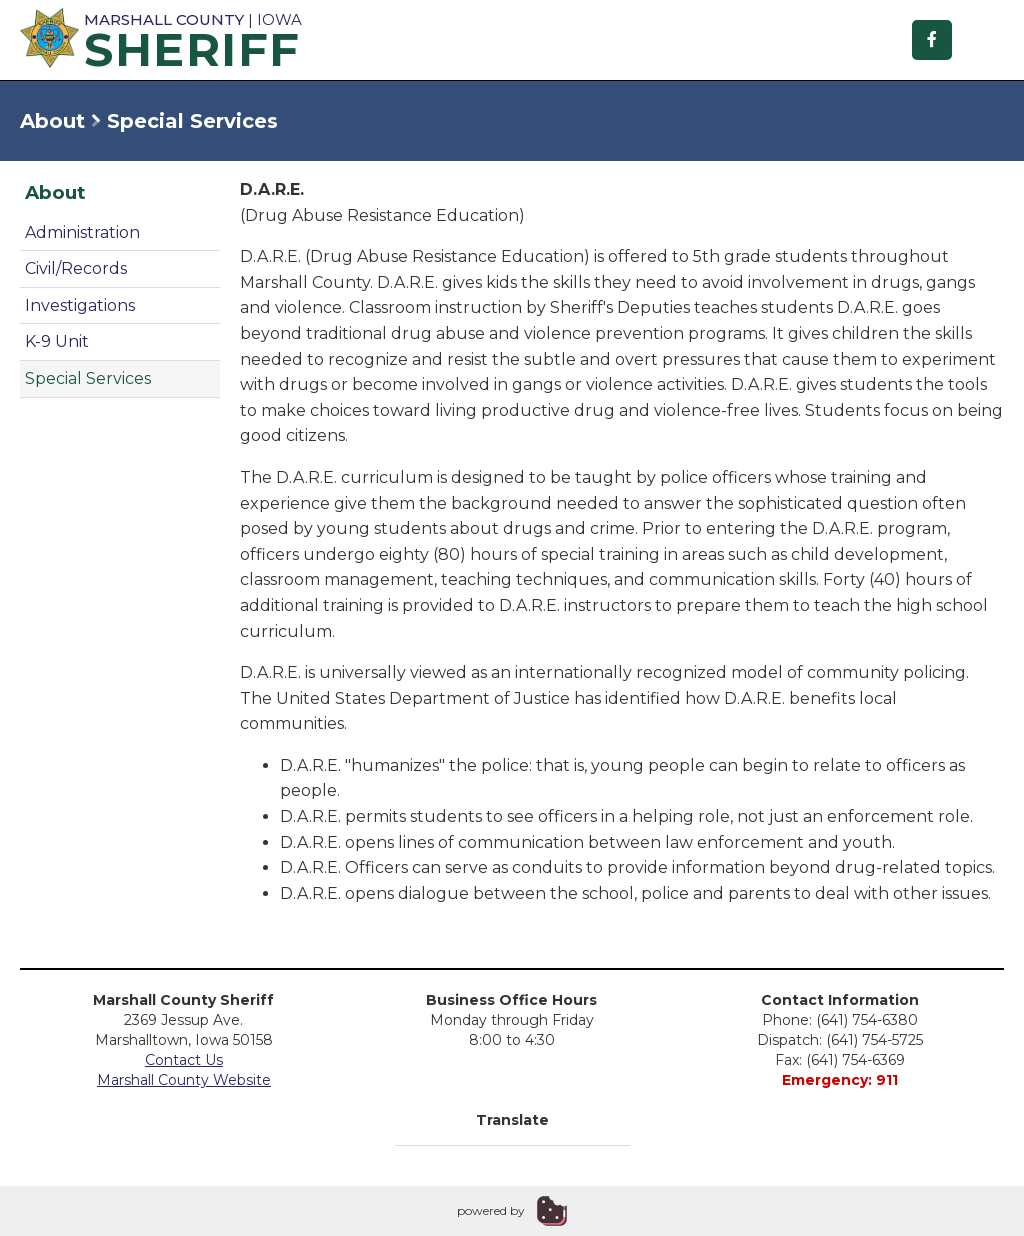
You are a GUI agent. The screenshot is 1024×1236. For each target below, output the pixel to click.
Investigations (80, 305)
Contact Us (184, 1060)
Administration (82, 232)
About (52, 121)
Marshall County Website (184, 1080)
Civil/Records (76, 268)
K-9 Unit (57, 341)
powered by (491, 1210)
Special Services (88, 378)
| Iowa (160, 39)
